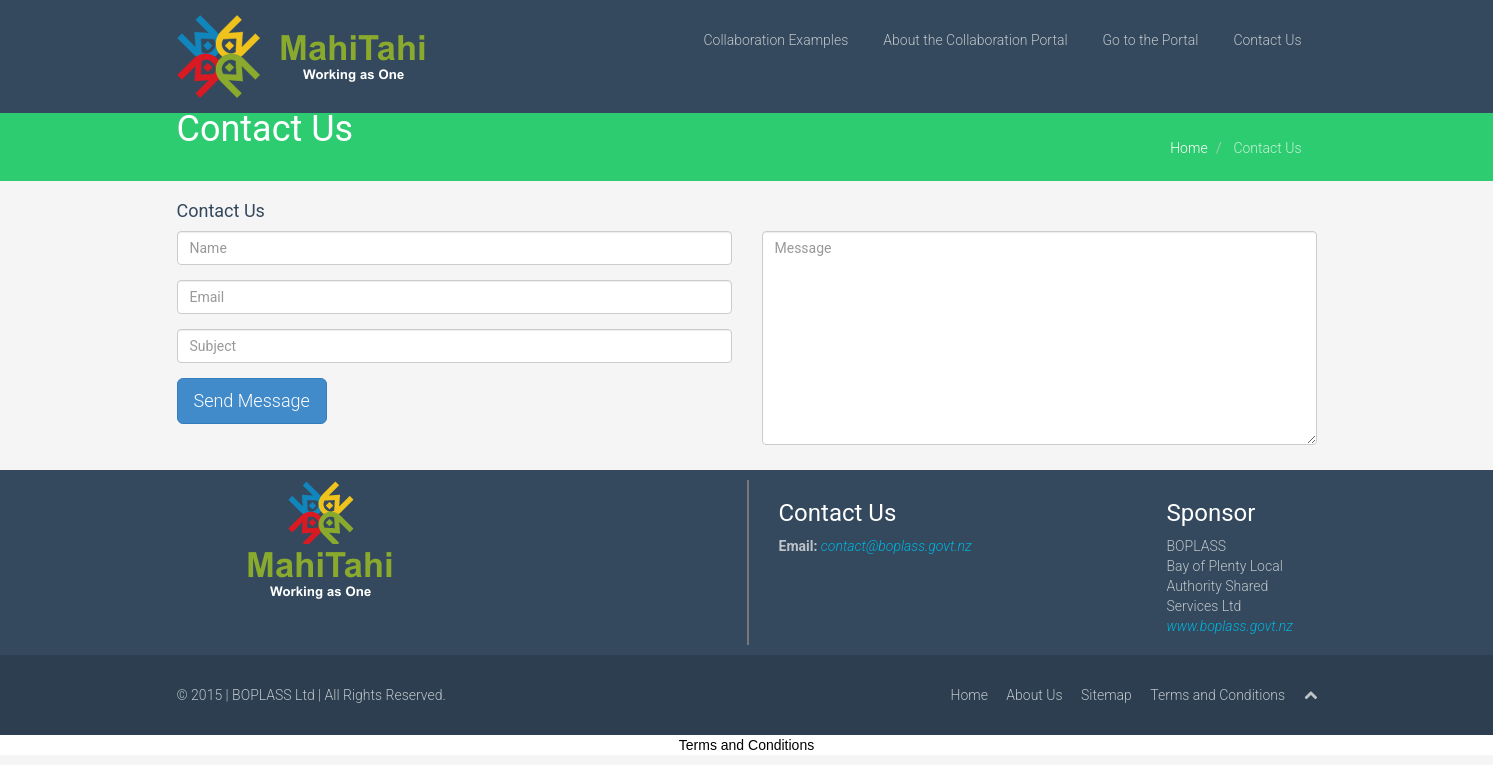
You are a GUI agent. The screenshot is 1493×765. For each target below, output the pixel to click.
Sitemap (1106, 695)
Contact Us (1267, 40)
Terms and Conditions (1217, 695)
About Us (1034, 695)
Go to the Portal (1151, 40)
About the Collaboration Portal (975, 40)
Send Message (252, 400)
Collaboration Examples (776, 40)
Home (1188, 148)
